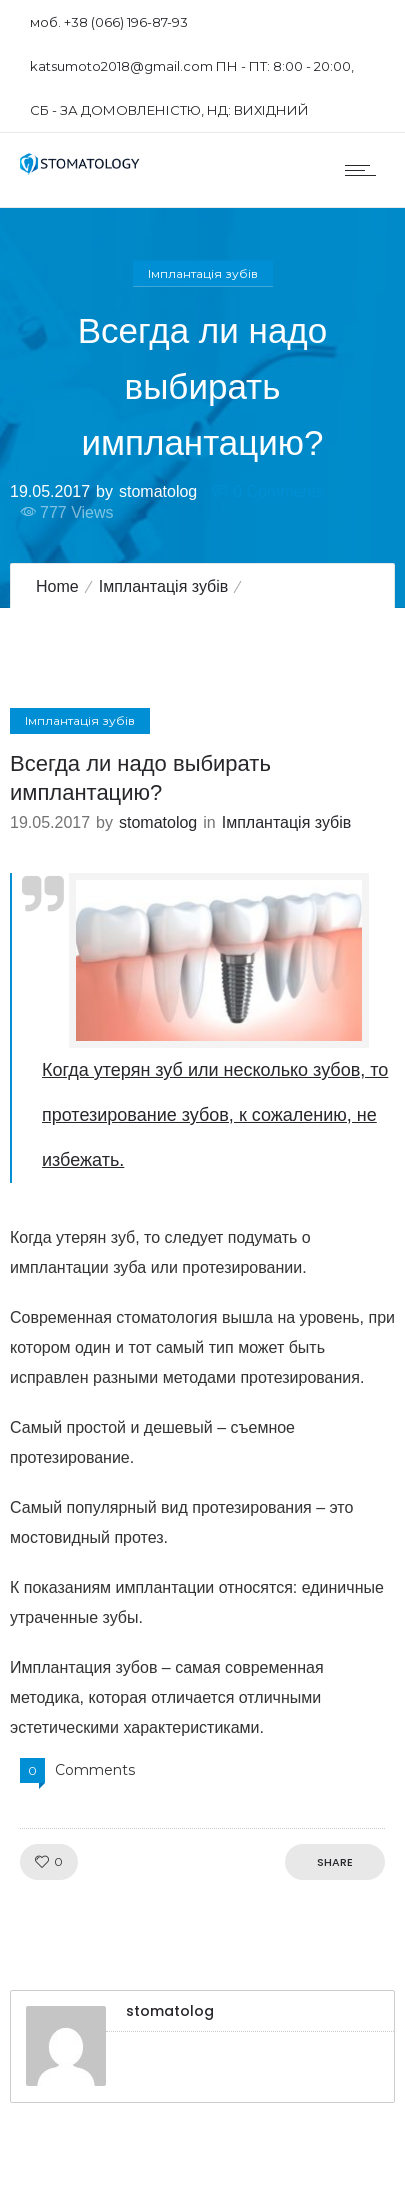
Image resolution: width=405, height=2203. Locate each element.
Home (57, 586)
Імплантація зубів (164, 586)
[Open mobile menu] (365, 170)
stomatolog (158, 490)
